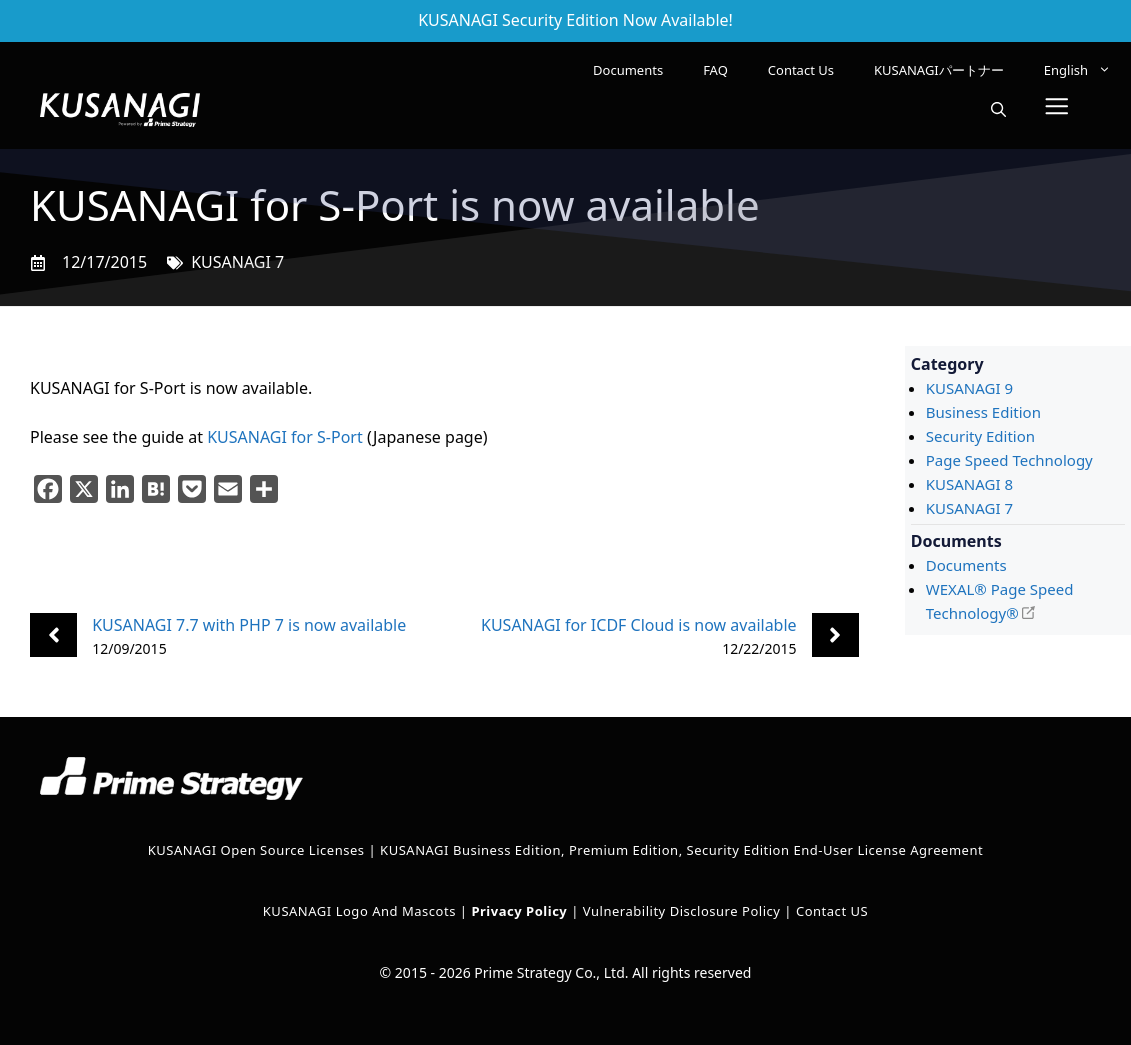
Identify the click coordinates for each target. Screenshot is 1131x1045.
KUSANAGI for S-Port (285, 437)
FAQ (715, 70)
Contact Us (801, 70)
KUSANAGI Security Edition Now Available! (575, 20)
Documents (628, 70)
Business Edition (983, 412)
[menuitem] (1077, 70)
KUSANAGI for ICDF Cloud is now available (639, 625)
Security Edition (980, 436)
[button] (998, 110)
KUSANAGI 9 (969, 388)
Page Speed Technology (1009, 460)
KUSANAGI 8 (969, 484)
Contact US (832, 911)
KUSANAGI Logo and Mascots (361, 911)
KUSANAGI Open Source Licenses (256, 850)
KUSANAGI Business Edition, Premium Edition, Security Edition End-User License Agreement (681, 850)
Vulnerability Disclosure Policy (682, 911)
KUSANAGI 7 (237, 262)
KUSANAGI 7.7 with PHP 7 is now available (249, 625)
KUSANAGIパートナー (939, 70)
